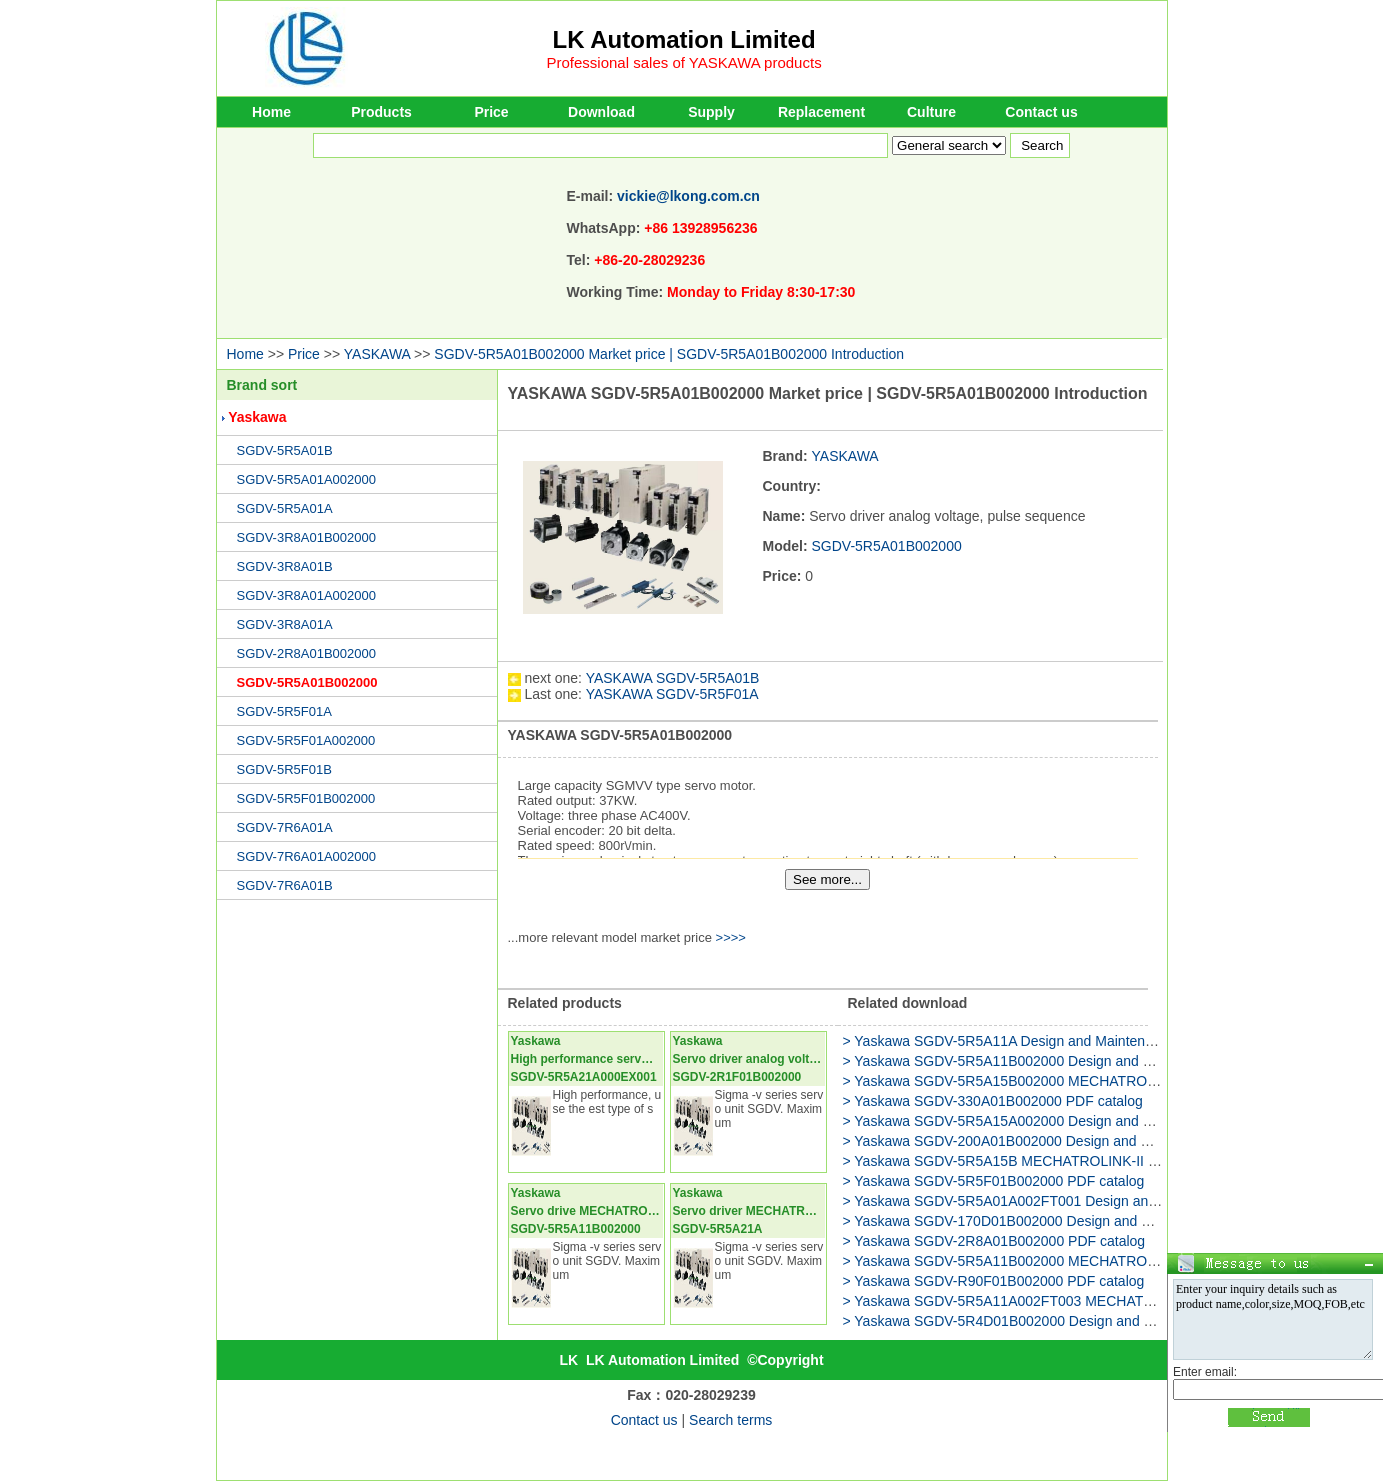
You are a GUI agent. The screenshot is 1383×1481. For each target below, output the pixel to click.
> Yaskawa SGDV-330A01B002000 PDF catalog (993, 1101)
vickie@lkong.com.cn (688, 196)
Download (601, 112)
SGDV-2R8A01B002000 (306, 653)
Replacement (821, 112)
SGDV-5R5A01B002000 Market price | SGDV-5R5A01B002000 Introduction (669, 354)
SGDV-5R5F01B (284, 769)
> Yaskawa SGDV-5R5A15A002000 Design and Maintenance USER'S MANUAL (1092, 1121)
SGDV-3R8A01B (285, 566)
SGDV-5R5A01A (285, 508)
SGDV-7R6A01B (285, 885)
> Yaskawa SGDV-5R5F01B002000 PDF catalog (994, 1181)
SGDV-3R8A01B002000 (306, 537)
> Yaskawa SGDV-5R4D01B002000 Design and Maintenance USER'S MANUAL (1092, 1321)
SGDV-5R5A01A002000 (306, 479)
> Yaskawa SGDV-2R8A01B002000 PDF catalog (994, 1241)
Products (381, 112)
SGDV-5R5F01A (284, 711)
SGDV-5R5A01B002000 (307, 682)
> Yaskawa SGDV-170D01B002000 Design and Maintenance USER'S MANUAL (1091, 1221)
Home (271, 112)
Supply (711, 112)
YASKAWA (377, 354)
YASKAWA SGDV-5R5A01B (673, 678)
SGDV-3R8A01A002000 (306, 595)
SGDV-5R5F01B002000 (306, 798)
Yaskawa (257, 417)
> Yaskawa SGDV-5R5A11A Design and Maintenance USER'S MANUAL (1068, 1041)
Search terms (730, 1420)
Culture (931, 112)
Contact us (1041, 112)
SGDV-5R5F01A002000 (306, 740)
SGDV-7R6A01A (285, 827)
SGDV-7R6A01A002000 (306, 856)
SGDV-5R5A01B (285, 450)
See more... (827, 879)
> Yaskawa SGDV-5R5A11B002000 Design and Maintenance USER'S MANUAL (1092, 1061)
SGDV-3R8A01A (285, 624)
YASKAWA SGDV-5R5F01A (672, 694)
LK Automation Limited (684, 39)
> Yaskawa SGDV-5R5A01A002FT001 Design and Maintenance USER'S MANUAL (1100, 1201)
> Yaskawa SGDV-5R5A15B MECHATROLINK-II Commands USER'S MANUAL (1090, 1161)
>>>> (731, 937)
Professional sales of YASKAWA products (684, 62)
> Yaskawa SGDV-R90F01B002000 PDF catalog (994, 1281)
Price (491, 112)
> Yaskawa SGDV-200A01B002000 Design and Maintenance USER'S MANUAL (1090, 1141)
